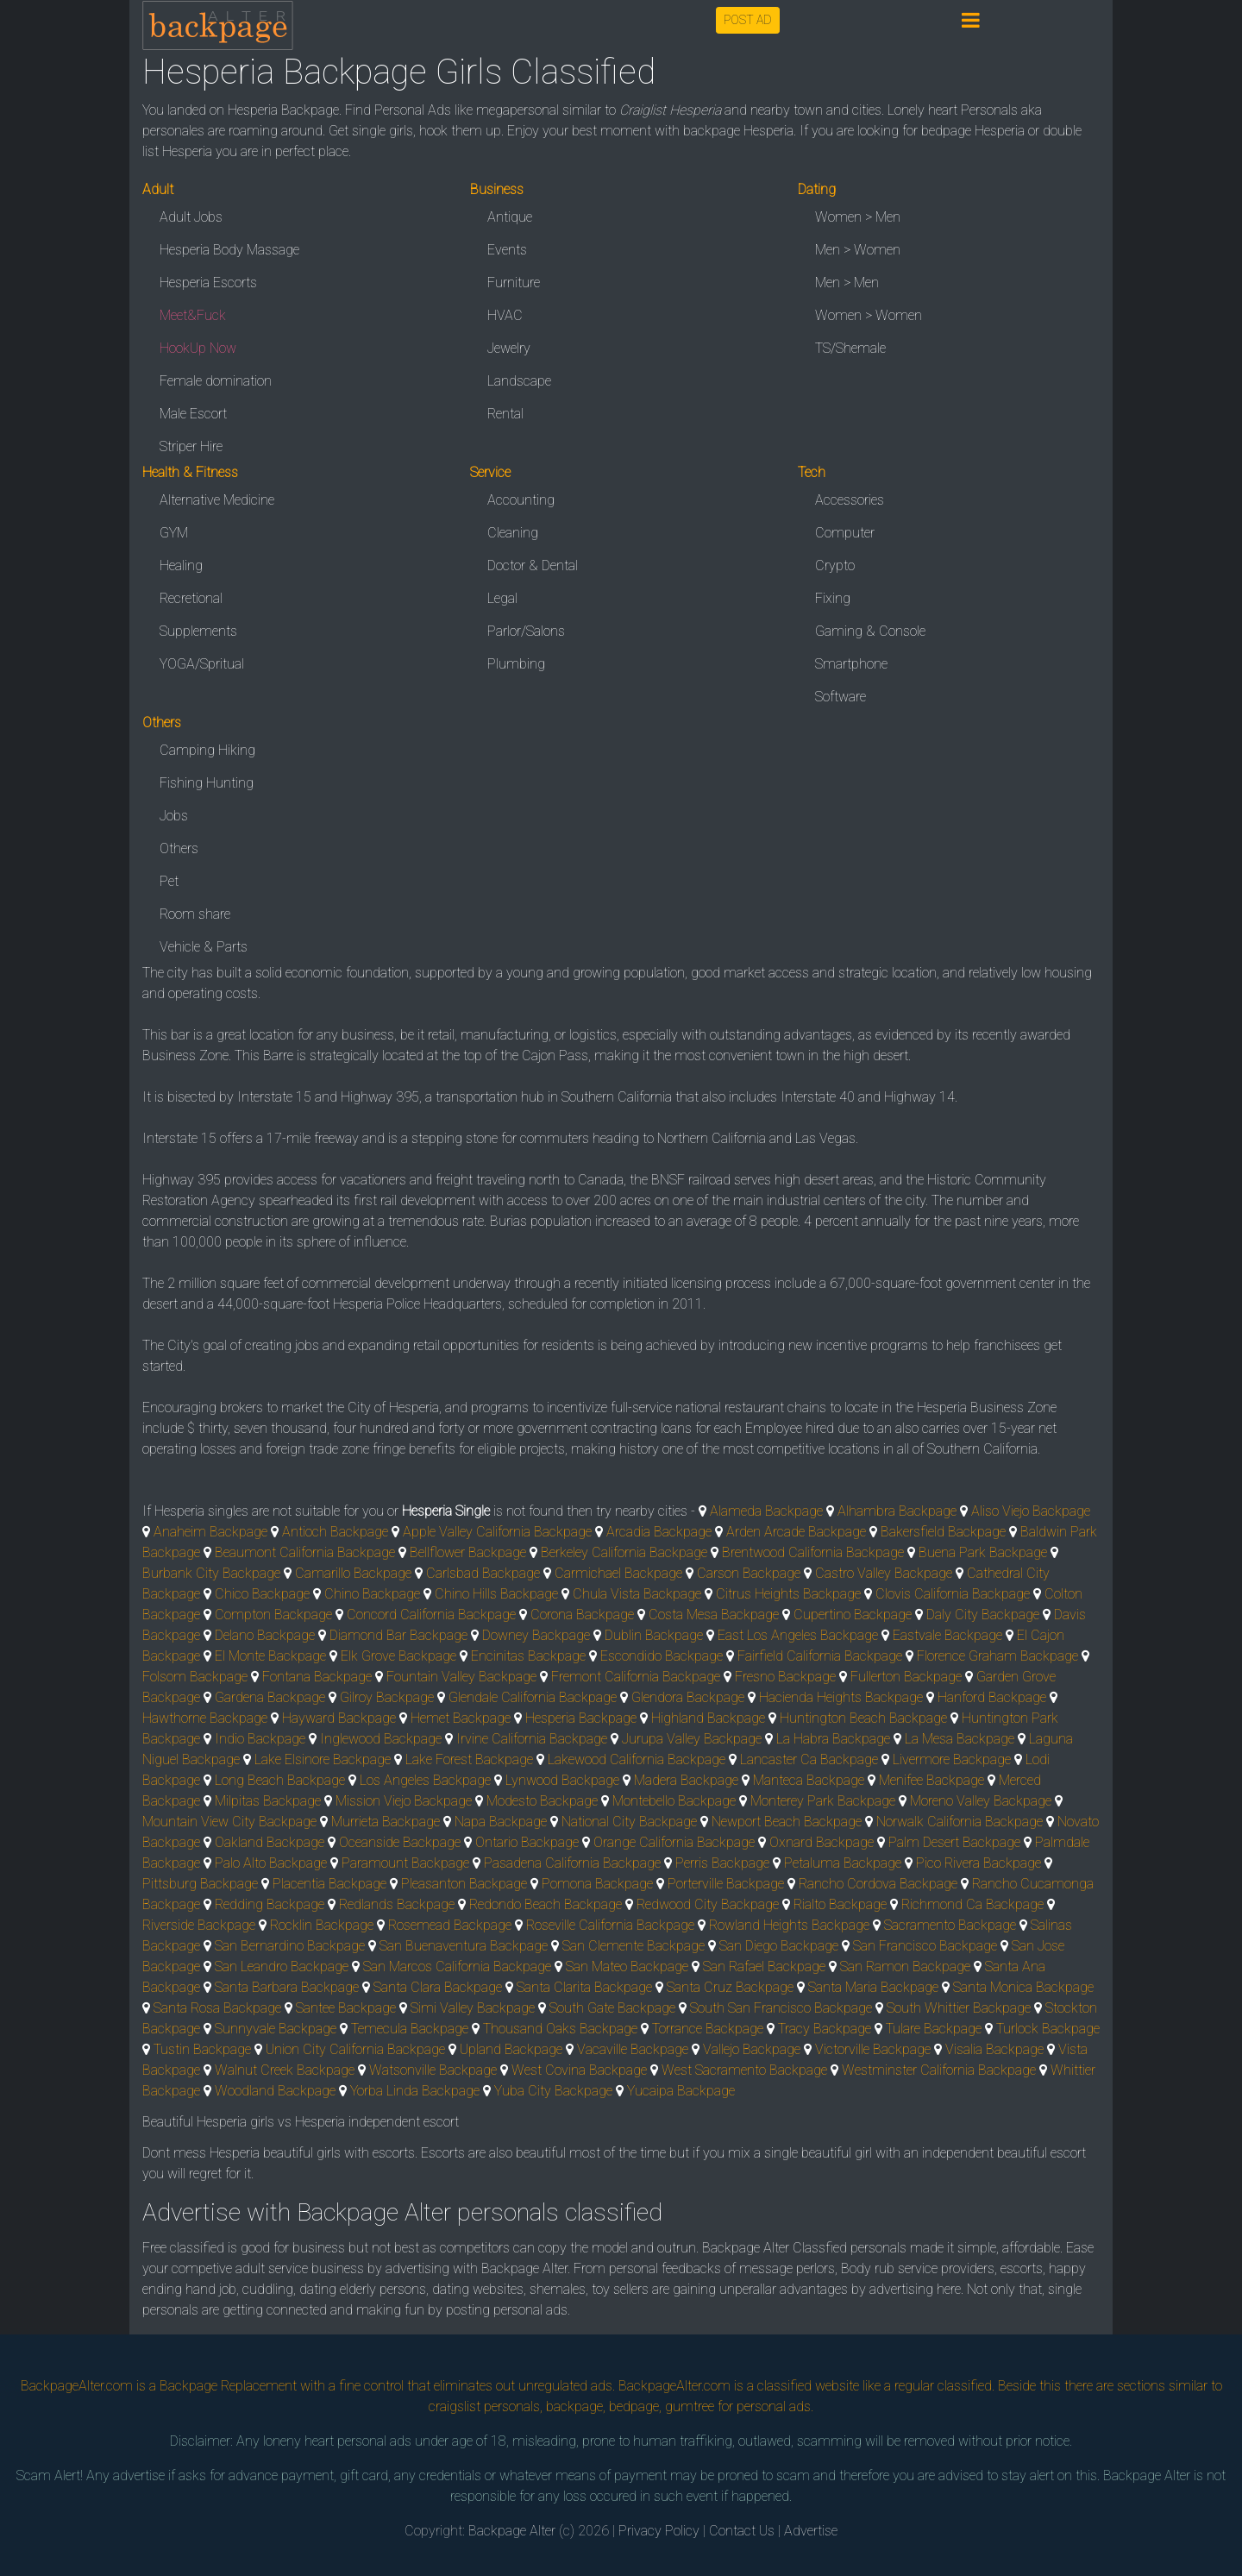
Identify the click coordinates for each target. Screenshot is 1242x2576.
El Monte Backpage (270, 1656)
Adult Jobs (191, 217)
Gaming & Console (870, 631)
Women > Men (857, 217)
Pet (169, 881)
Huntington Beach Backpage (863, 1718)
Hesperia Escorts (208, 282)
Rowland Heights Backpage (789, 1925)
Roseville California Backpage (610, 1925)
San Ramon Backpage (905, 1966)
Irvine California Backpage (531, 1739)
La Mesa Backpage (959, 1739)
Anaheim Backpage (210, 1532)
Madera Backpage (686, 1780)
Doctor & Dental (532, 565)
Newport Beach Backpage (787, 1821)
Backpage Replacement (228, 2386)
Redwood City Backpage (708, 1904)
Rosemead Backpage (449, 1925)
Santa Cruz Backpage (730, 1987)
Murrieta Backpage (385, 1821)
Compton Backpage (273, 1614)
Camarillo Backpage (353, 1573)
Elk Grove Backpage (398, 1656)
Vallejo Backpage (751, 2049)
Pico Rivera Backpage (978, 1863)
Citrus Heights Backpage (788, 1594)
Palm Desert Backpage (954, 1842)
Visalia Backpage (994, 2049)
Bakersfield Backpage (943, 1532)
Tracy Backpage (824, 2028)
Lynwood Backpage (562, 1780)
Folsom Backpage (195, 1676)
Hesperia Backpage (581, 1718)
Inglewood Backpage (381, 1739)
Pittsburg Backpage (200, 1883)
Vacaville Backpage (632, 2049)
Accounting (521, 500)
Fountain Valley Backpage (461, 1676)
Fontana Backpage (317, 1676)
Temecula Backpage (409, 2028)
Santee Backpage (346, 2008)
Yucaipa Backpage (681, 2091)
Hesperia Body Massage (229, 250)
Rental (505, 413)
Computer (845, 533)
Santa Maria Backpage (873, 1987)
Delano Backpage (265, 1635)
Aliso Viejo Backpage (1030, 1511)
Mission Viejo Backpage (404, 1801)
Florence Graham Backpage (997, 1656)
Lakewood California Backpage (636, 1759)
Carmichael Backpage (618, 1573)
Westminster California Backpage (939, 2070)
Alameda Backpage (766, 1511)
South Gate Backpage (612, 2008)
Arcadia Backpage (659, 1532)
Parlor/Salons (526, 631)
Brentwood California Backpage (813, 1552)
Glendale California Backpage (532, 1697)
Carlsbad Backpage (483, 1573)
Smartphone (851, 664)
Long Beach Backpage (280, 1780)
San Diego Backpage (778, 1946)
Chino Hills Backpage (496, 1594)
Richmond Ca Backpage (972, 1904)
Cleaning (512, 533)
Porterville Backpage (726, 1883)
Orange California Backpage (674, 1842)
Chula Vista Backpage (637, 1594)
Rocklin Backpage (321, 1925)
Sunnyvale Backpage (275, 2028)
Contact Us (742, 2531)
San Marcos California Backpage (457, 1966)
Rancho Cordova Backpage (878, 1883)
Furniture (513, 282)
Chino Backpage (372, 1594)
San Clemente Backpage (633, 1946)
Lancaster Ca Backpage (809, 1759)
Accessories (849, 500)
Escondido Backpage (661, 1656)
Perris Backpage (722, 1863)
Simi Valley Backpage (473, 2008)
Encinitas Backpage (528, 1656)
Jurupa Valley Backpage (692, 1739)
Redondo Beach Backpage (545, 1904)
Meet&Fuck (193, 315)
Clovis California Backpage (952, 1594)
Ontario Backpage (527, 1842)
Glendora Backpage (687, 1697)
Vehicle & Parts (204, 947)
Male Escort (193, 413)
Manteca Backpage (808, 1780)
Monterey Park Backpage (822, 1801)
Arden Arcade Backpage (796, 1532)
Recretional (191, 598)
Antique (509, 217)
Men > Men (847, 282)
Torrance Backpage (707, 2028)
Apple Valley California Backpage (497, 1532)
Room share (195, 914)
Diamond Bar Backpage (398, 1635)
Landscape (519, 381)
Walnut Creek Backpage (284, 2070)
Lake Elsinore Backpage (322, 1759)
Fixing (832, 598)
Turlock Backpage (1048, 2028)
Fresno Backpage (785, 1676)
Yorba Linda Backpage (415, 2091)
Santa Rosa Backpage (217, 2008)
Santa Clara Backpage (437, 1987)
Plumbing (516, 664)
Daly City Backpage (982, 1614)
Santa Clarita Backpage (584, 1987)
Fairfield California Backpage (819, 1656)
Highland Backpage (708, 1718)
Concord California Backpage (431, 1614)
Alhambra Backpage (897, 1511)
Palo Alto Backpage (271, 1863)
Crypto (835, 565)
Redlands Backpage (397, 1904)
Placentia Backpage (329, 1883)
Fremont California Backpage (635, 1676)
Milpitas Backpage (268, 1801)
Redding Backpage (269, 1904)
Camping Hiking (207, 750)
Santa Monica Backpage (1023, 1987)
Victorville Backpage (873, 2049)
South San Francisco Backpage (781, 2008)
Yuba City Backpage (553, 2091)
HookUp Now (198, 348)
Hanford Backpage (992, 1697)
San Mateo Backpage (627, 1966)
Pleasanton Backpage (464, 1883)
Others (179, 848)
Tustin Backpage (202, 2049)
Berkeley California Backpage (624, 1552)
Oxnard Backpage (821, 1842)
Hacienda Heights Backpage (841, 1697)
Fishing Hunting (207, 783)
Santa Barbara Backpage (287, 1987)
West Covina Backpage (579, 2070)
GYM (174, 533)
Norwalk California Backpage (959, 1821)
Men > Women (857, 250)
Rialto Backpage (840, 1904)
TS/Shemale (850, 348)
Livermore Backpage (952, 1759)
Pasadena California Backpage (572, 1863)
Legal (502, 598)
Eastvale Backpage (947, 1635)
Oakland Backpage (269, 1842)
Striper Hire (191, 446)
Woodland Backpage (275, 2091)
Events (507, 250)
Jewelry (508, 348)
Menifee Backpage (931, 1780)
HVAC (505, 315)
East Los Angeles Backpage (798, 1635)
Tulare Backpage (934, 2028)
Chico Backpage (262, 1594)
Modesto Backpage (542, 1801)
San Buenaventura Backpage (464, 1946)
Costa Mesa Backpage (714, 1614)
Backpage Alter (511, 2531)
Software (840, 696)
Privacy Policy (658, 2531)
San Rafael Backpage (764, 1966)
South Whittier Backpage (959, 2008)
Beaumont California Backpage (305, 1552)
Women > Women (868, 315)
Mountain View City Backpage (229, 1821)
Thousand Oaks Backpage (560, 2028)
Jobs (174, 815)
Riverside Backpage (198, 1925)
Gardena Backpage (270, 1697)
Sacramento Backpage (950, 1925)
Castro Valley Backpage (883, 1573)
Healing (181, 565)
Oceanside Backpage (400, 1842)
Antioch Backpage (335, 1532)
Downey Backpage (536, 1635)
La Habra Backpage (833, 1739)
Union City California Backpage (355, 2049)
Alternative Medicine (217, 500)
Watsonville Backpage (433, 2070)
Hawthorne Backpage (204, 1718)
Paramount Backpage (405, 1863)
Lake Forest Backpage (469, 1759)
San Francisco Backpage (925, 1946)
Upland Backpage (511, 2049)
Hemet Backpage (461, 1718)
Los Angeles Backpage (425, 1780)
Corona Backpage (582, 1614)
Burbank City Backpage (211, 1573)
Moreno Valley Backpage (980, 1801)
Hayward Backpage (339, 1718)
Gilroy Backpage (387, 1697)
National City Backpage (629, 1821)
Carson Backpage (748, 1573)
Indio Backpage (260, 1739)
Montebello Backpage (674, 1801)
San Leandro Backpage (281, 1966)
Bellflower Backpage (468, 1552)
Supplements (198, 631)
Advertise (810, 2531)
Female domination (216, 381)
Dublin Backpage (654, 1635)
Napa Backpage (501, 1821)
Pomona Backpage (597, 1883)
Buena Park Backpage (983, 1552)
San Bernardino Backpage (290, 1946)
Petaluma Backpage (842, 1863)
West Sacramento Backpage (744, 2070)
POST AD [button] (748, 20)
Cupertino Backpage (853, 1614)
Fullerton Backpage (906, 1676)
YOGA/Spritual (202, 664)
